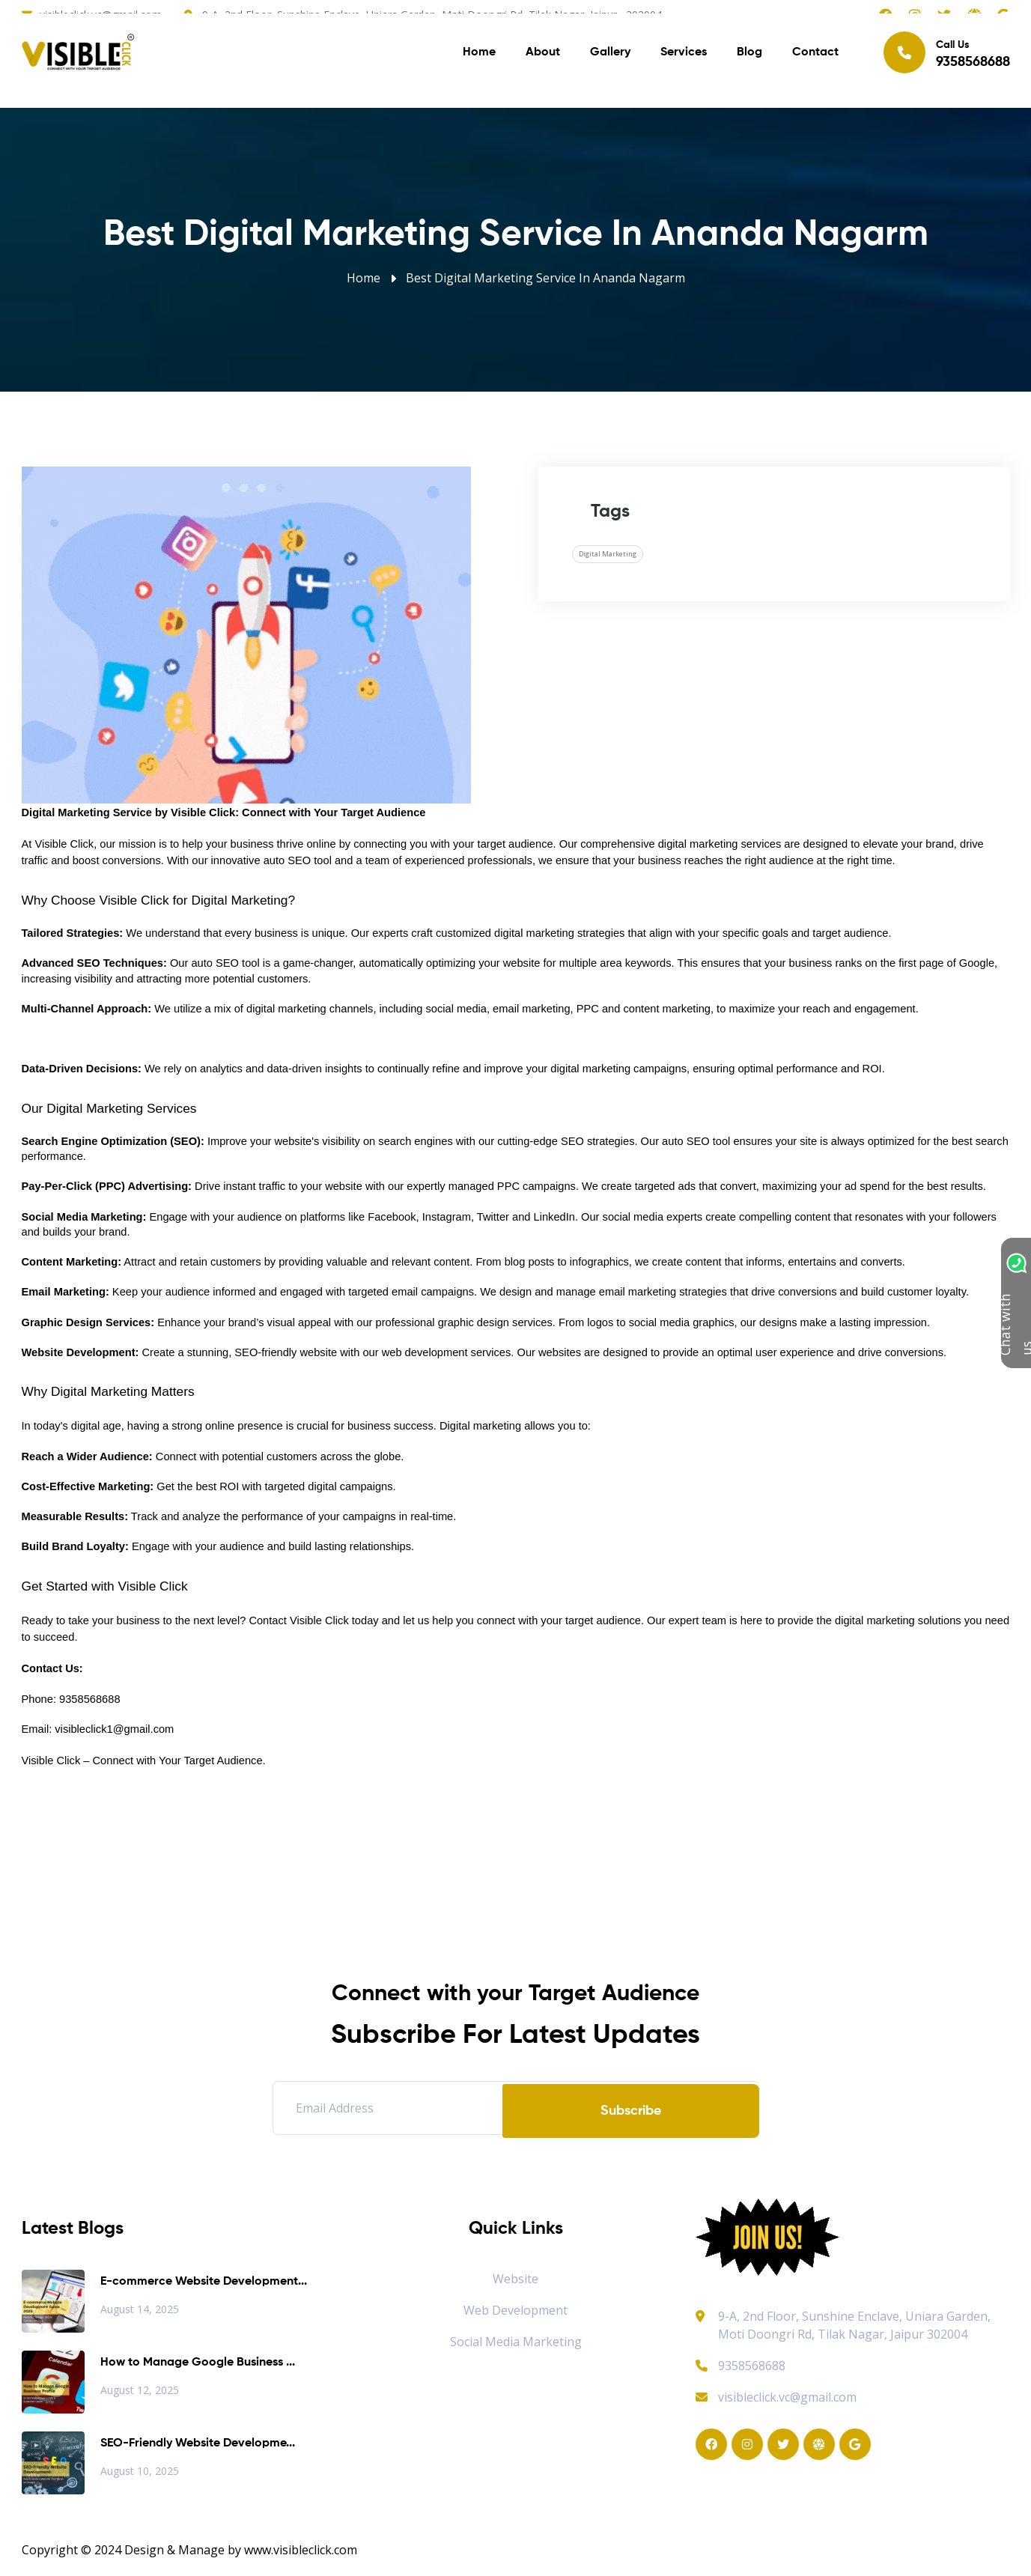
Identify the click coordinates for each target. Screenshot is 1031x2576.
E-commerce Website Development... (203, 2282)
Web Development (515, 2310)
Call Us (947, 60)
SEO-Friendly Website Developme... (197, 2443)
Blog (749, 60)
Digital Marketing (607, 554)
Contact (815, 60)
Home (479, 60)
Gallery (610, 60)
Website (515, 2278)
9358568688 (740, 2366)
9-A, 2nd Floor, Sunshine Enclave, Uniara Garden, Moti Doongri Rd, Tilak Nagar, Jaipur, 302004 (432, 14)
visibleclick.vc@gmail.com (101, 14)
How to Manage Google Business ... (197, 2363)
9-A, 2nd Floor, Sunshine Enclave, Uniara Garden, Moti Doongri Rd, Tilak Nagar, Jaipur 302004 (854, 2325)
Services (683, 60)
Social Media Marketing (516, 2341)
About (543, 60)
